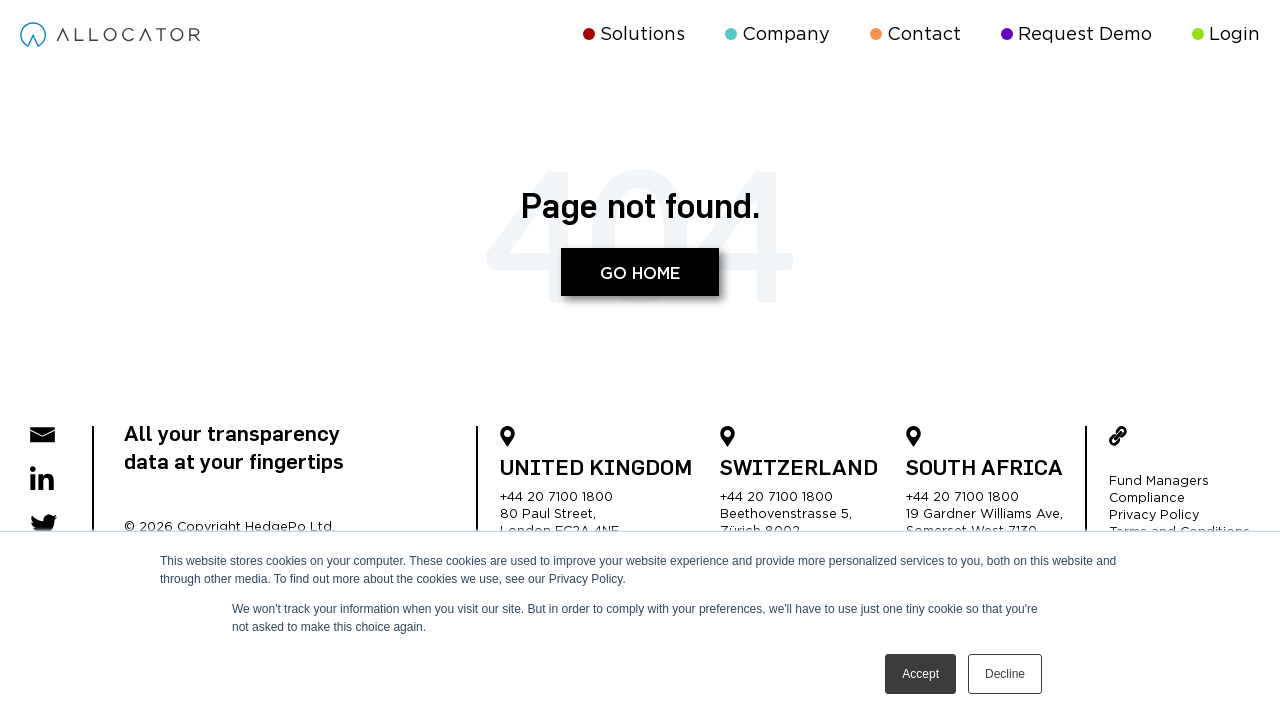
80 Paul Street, (548, 514)
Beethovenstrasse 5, (786, 514)
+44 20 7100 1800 (556, 497)
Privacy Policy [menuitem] (1154, 515)
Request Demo (1076, 35)
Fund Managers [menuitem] (1159, 481)
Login (1226, 35)
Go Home (640, 274)
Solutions (634, 35)
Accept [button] (920, 674)
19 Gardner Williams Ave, (984, 514)
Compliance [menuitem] (1147, 498)
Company (777, 35)
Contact (915, 35)
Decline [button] (1005, 674)
